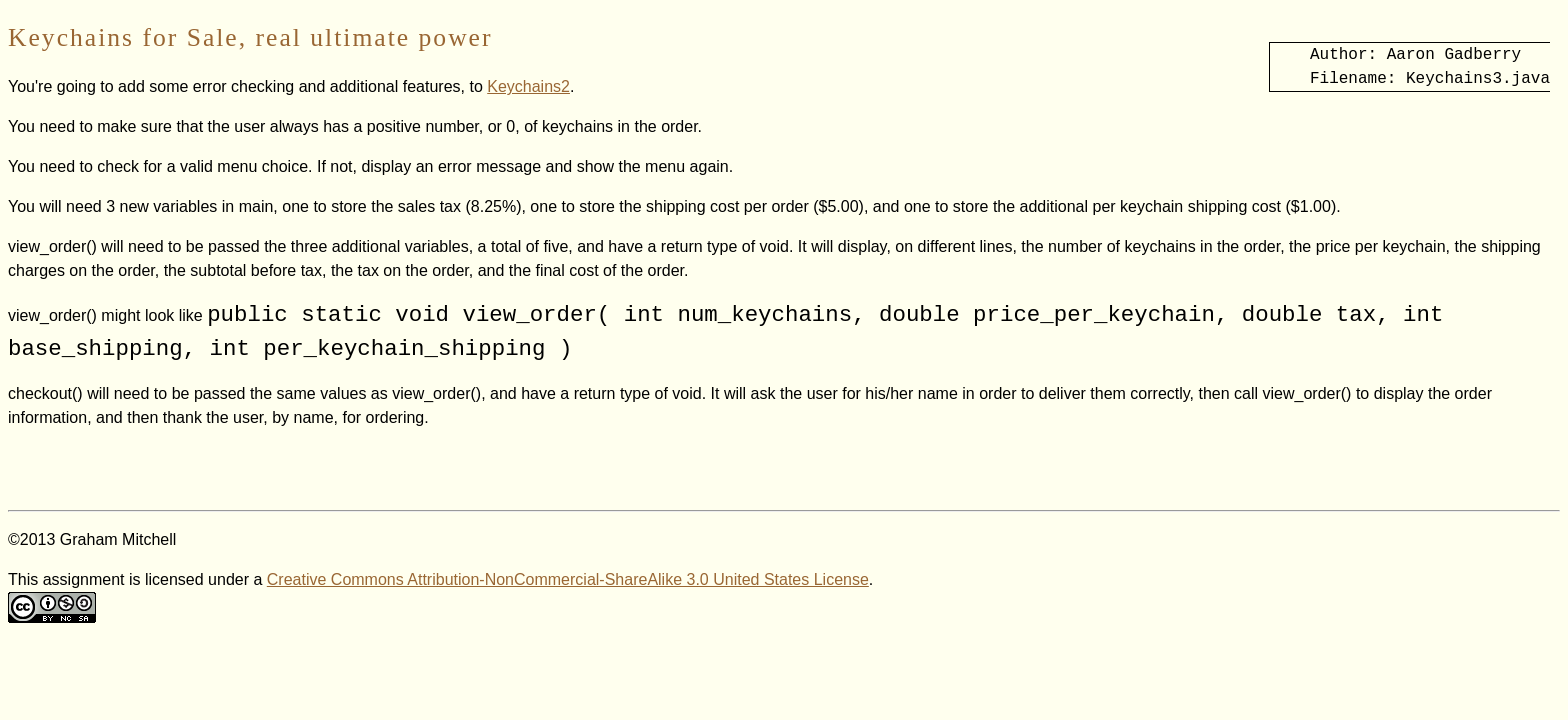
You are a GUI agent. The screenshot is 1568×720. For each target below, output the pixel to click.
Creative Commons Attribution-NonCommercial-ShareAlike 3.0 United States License (568, 579)
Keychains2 (528, 86)
